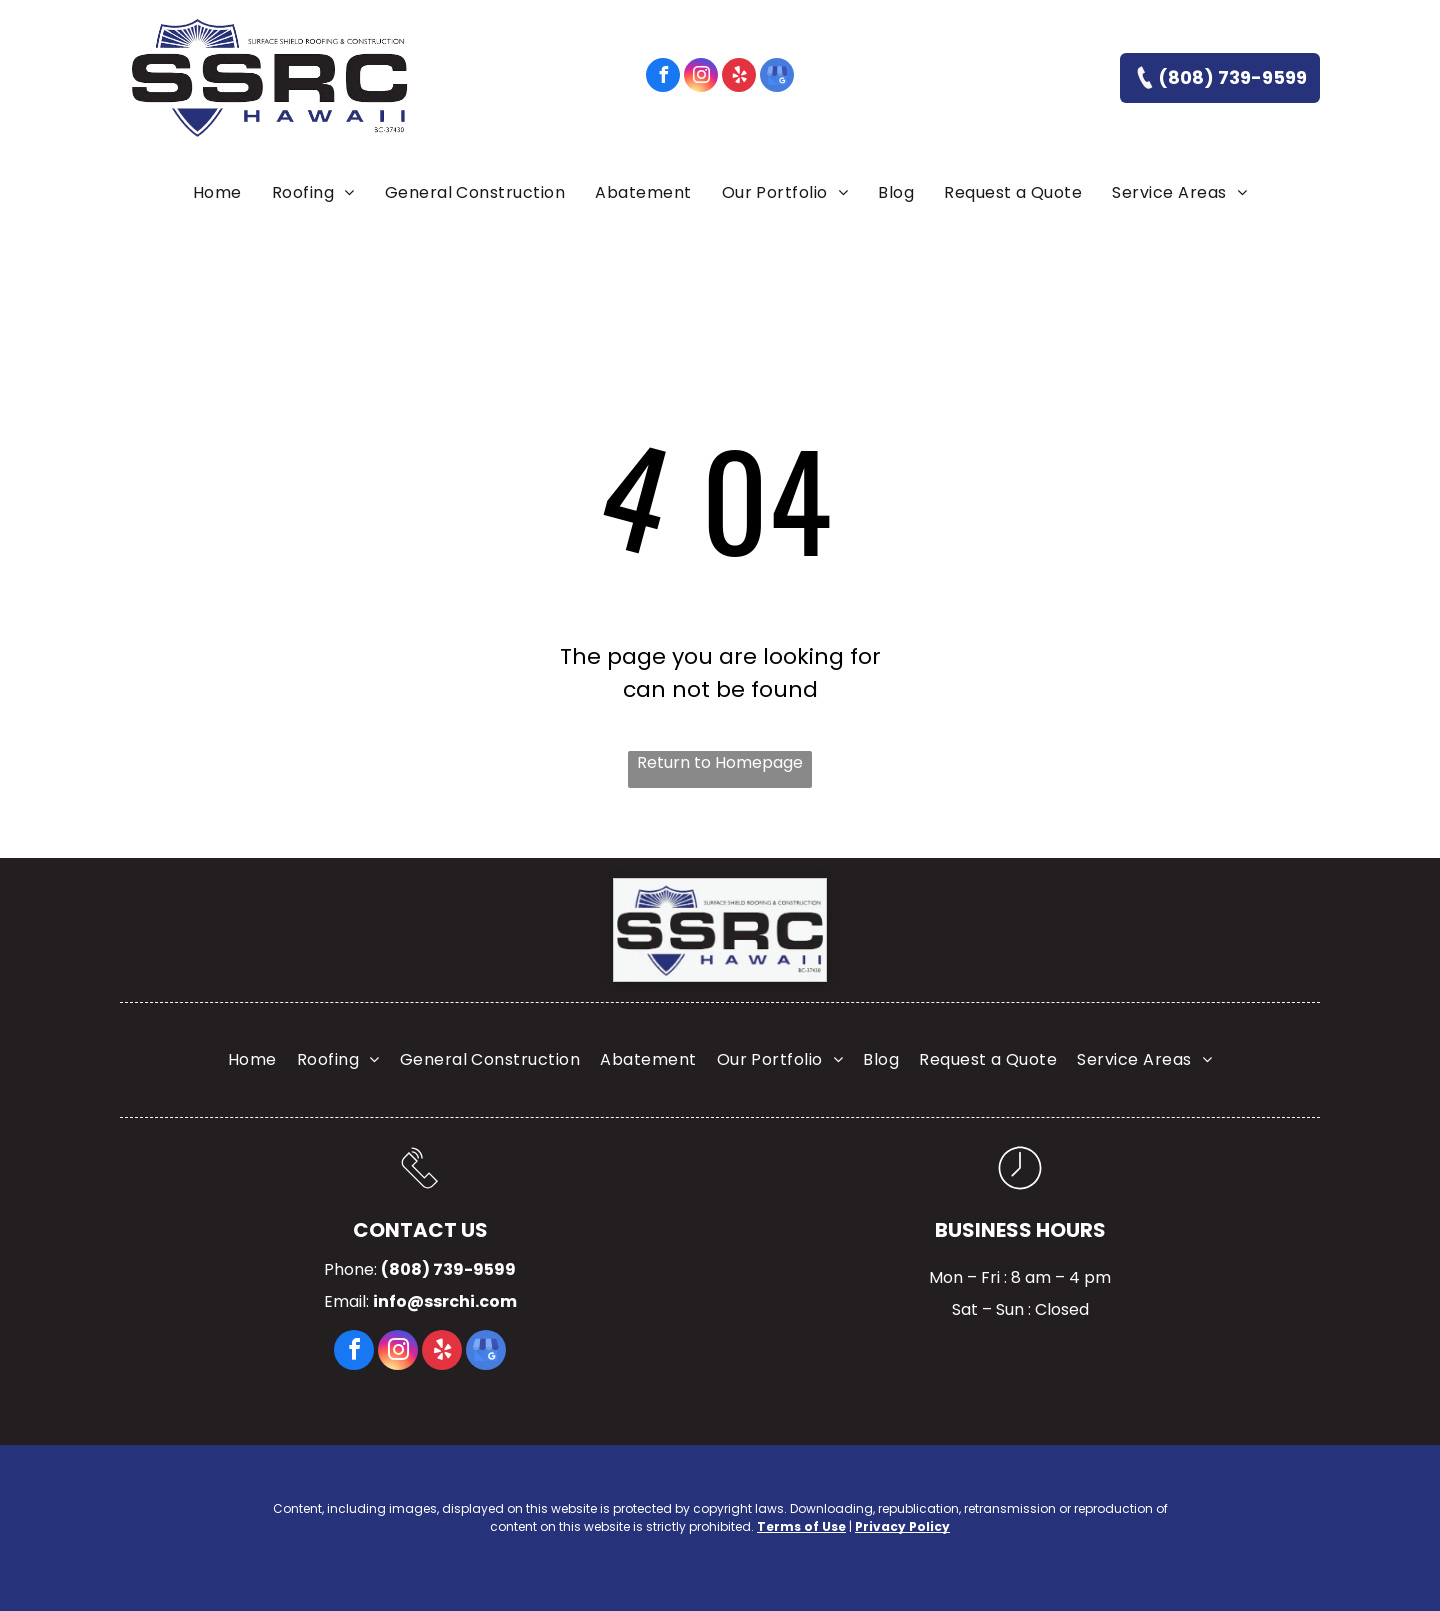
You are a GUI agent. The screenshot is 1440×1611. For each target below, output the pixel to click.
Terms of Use (801, 1526)
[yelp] (739, 77)
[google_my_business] (777, 77)
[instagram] (701, 77)
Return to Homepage (720, 762)
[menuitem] (217, 193)
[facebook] (663, 77)
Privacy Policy (902, 1526)
